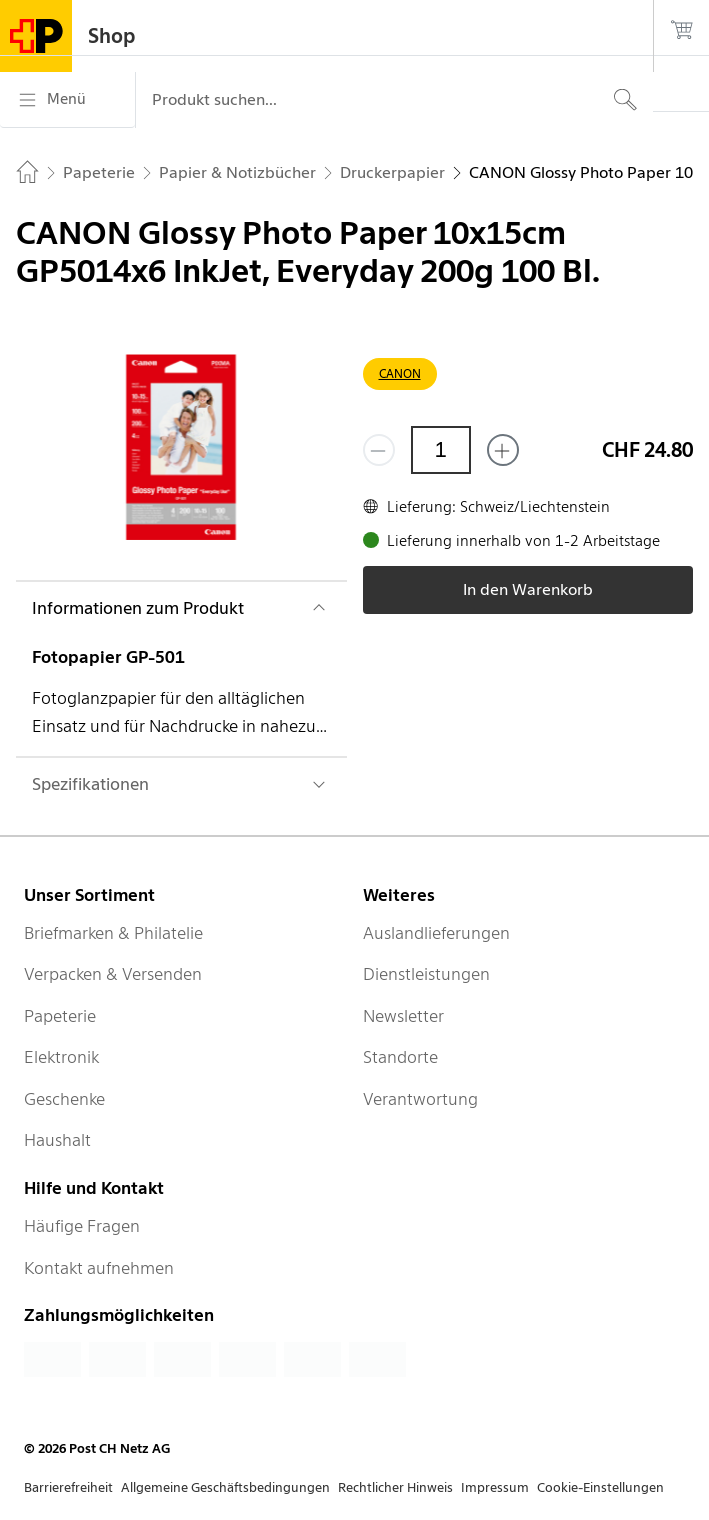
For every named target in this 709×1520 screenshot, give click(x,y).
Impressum (495, 1487)
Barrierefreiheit (68, 1487)
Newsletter (403, 1016)
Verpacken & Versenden (113, 974)
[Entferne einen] (379, 450)
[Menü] (67, 100)
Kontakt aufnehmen (99, 1268)
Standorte (400, 1057)
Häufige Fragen (82, 1226)
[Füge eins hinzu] (503, 450)
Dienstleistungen (426, 974)
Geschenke (64, 1099)
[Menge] (441, 450)
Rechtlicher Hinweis (395, 1487)
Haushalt (57, 1140)
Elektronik (61, 1057)
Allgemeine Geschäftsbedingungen (225, 1487)
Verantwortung (420, 1099)
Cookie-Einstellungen (600, 1487)
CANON (400, 373)
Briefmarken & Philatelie (113, 933)
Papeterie (60, 1016)
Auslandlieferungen (436, 933)
